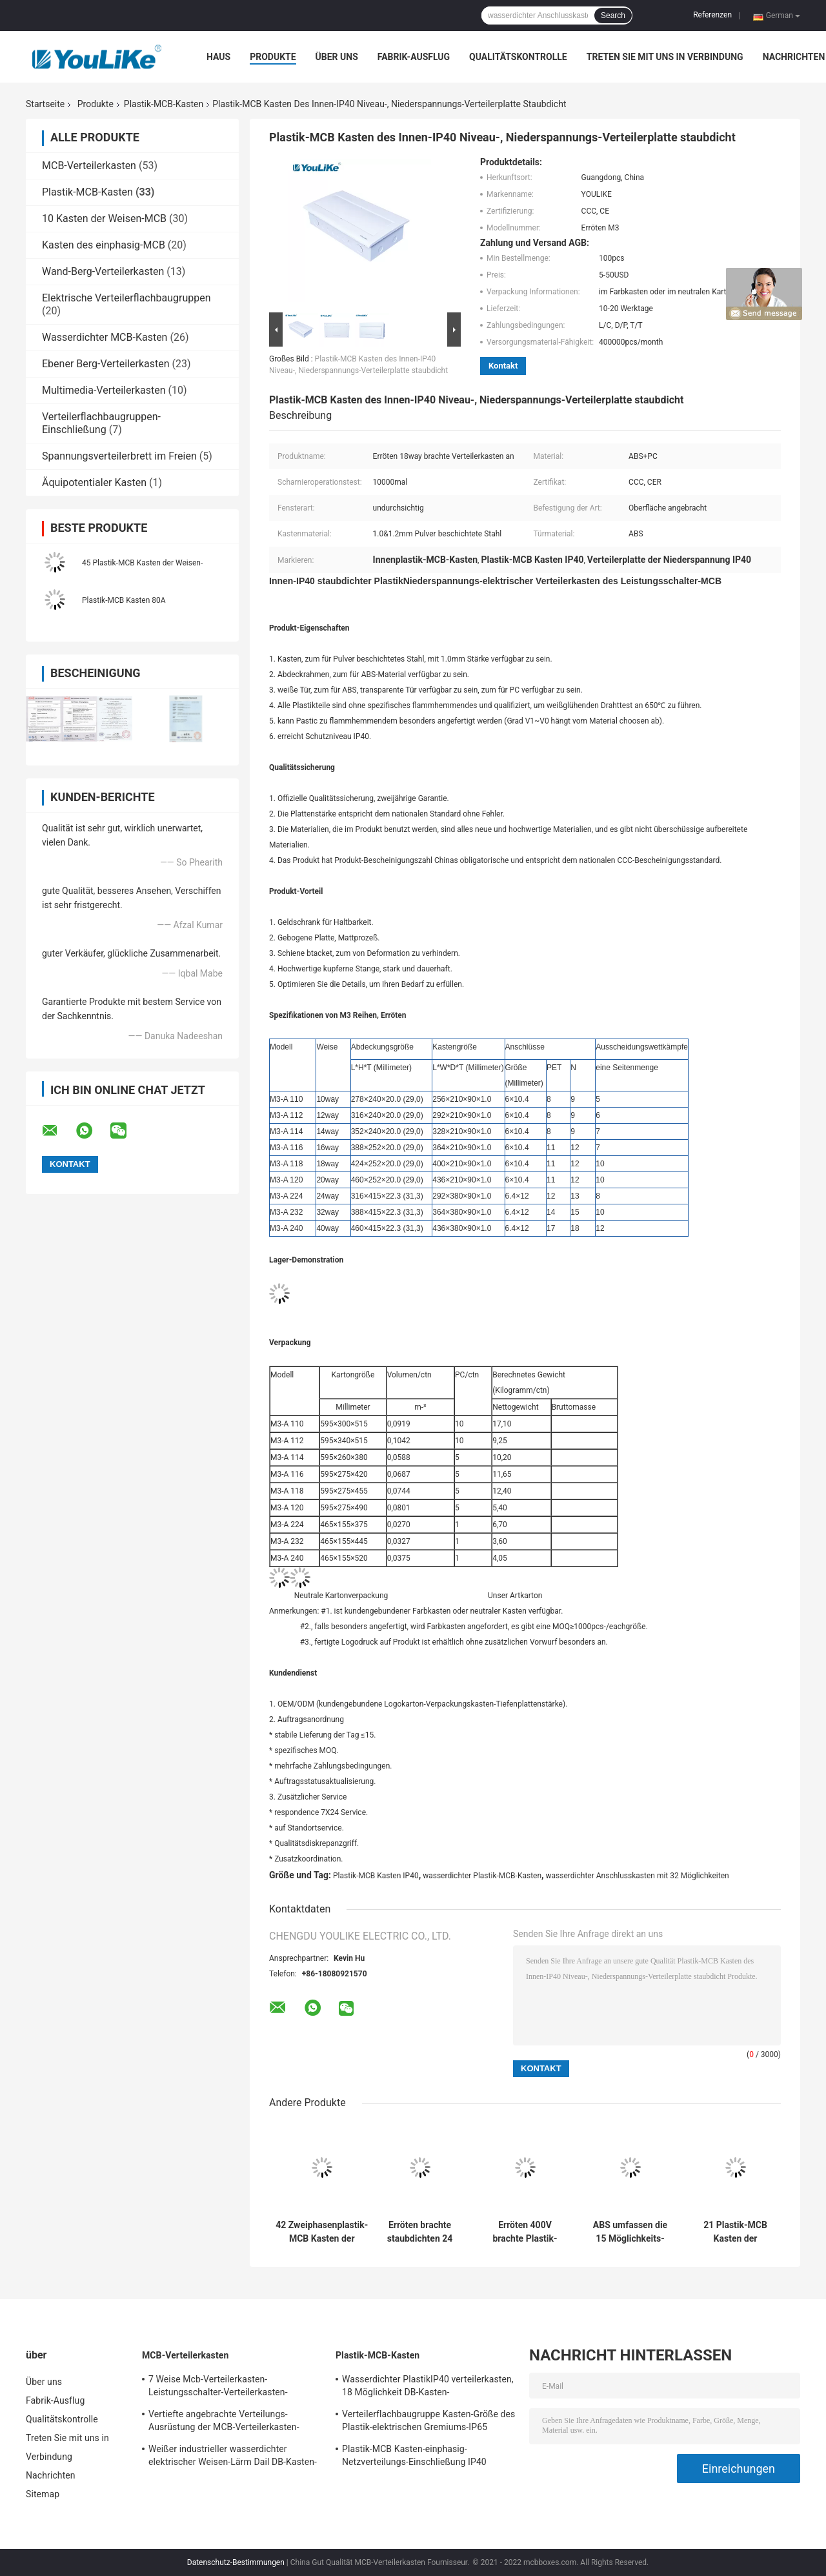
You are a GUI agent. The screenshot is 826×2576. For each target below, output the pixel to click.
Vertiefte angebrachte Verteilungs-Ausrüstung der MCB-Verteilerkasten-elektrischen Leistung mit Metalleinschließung (223, 2422)
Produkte (273, 57)
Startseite (45, 104)
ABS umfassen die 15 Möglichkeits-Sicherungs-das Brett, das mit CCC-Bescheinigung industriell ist (630, 2232)
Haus (218, 57)
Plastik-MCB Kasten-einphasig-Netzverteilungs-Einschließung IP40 (414, 2455)
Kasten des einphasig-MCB (103, 245)
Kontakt (503, 365)
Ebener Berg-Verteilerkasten (106, 364)
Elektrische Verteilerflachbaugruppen (126, 298)
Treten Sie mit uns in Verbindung (665, 57)
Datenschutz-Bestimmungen (236, 2562)
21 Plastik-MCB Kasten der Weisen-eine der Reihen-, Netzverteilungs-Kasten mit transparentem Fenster (735, 2232)
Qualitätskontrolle (518, 57)
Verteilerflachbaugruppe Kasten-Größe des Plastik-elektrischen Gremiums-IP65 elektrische (428, 2422)
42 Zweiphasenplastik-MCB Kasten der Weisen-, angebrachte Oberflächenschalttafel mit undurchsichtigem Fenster (322, 2232)
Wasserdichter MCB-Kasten (104, 337)
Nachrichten (794, 57)
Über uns (337, 57)
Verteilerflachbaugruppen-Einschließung (101, 423)
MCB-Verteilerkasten (89, 165)
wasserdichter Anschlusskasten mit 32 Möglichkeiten (637, 1875)
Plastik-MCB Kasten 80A (124, 600)
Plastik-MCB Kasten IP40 (376, 1875)
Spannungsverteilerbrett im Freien (119, 456)
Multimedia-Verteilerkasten (104, 390)
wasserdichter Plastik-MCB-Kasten (482, 1875)
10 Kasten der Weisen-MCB (104, 218)
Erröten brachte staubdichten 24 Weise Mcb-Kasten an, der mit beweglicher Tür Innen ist (419, 2232)
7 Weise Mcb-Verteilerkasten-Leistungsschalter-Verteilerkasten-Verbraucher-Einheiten (218, 2387)
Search (613, 15)
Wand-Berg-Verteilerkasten (103, 271)
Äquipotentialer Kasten (94, 482)
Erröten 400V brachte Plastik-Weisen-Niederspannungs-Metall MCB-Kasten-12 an (524, 2232)
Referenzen (712, 14)
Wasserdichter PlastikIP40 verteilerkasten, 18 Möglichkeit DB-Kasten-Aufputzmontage (428, 2387)
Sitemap (42, 2494)
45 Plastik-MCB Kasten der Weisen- (142, 562)
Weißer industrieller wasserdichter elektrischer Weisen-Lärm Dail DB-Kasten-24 (232, 2457)
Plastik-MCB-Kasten (163, 104)
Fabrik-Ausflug (414, 57)
